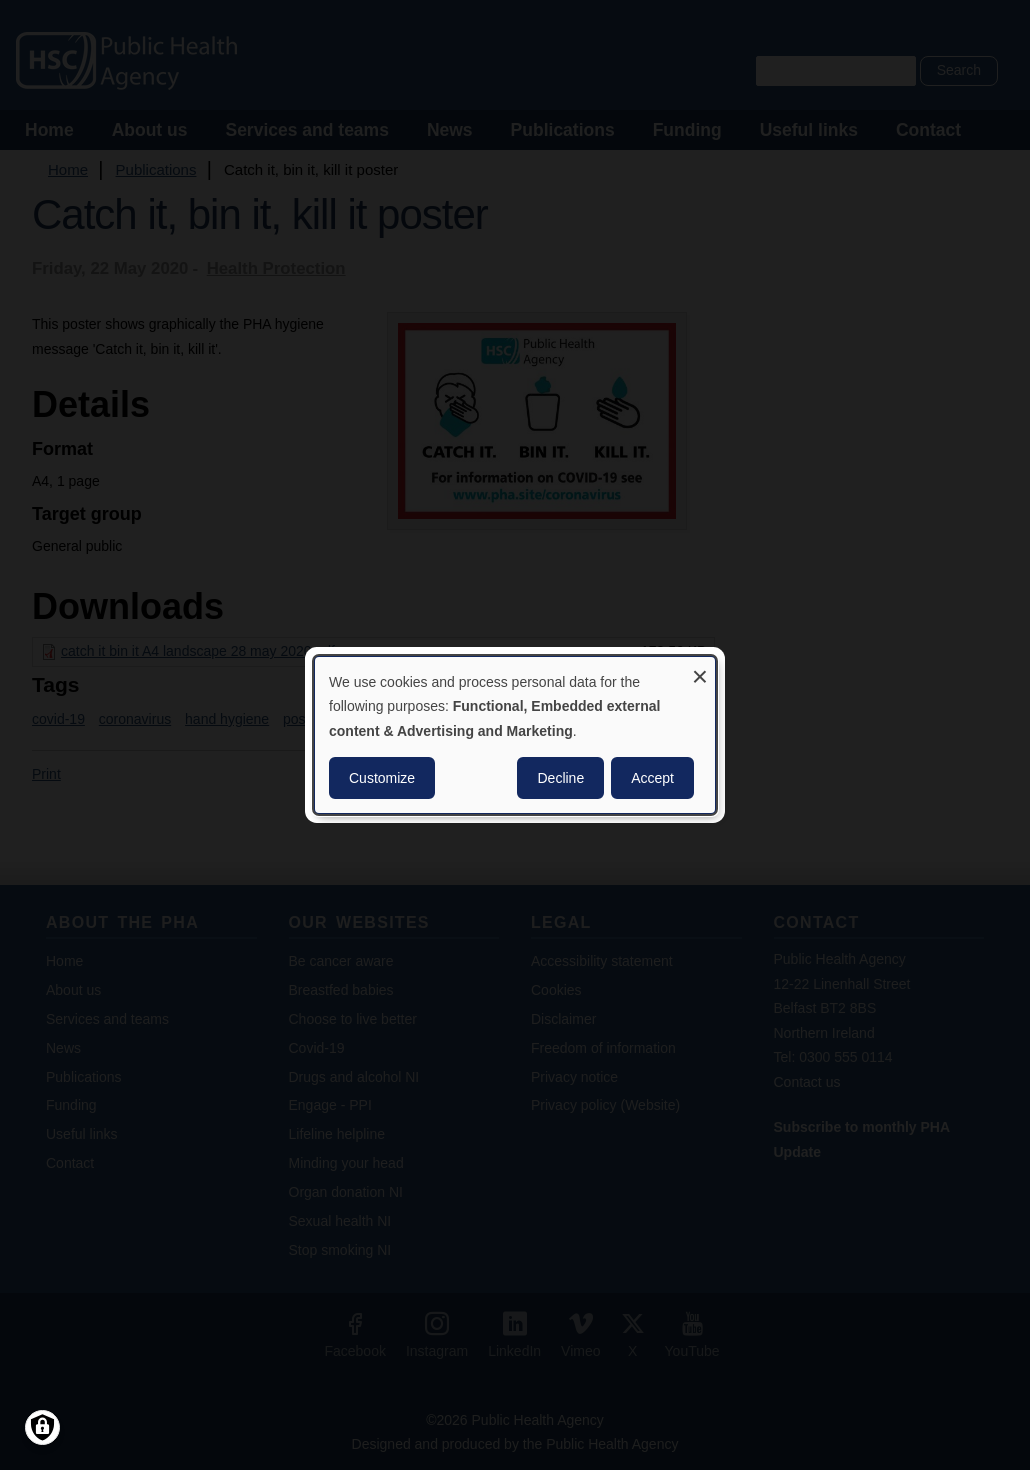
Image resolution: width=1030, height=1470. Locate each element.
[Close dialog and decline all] (700, 669)
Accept (652, 778)
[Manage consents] (42, 1427)
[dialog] (515, 735)
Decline (560, 778)
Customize (382, 778)
